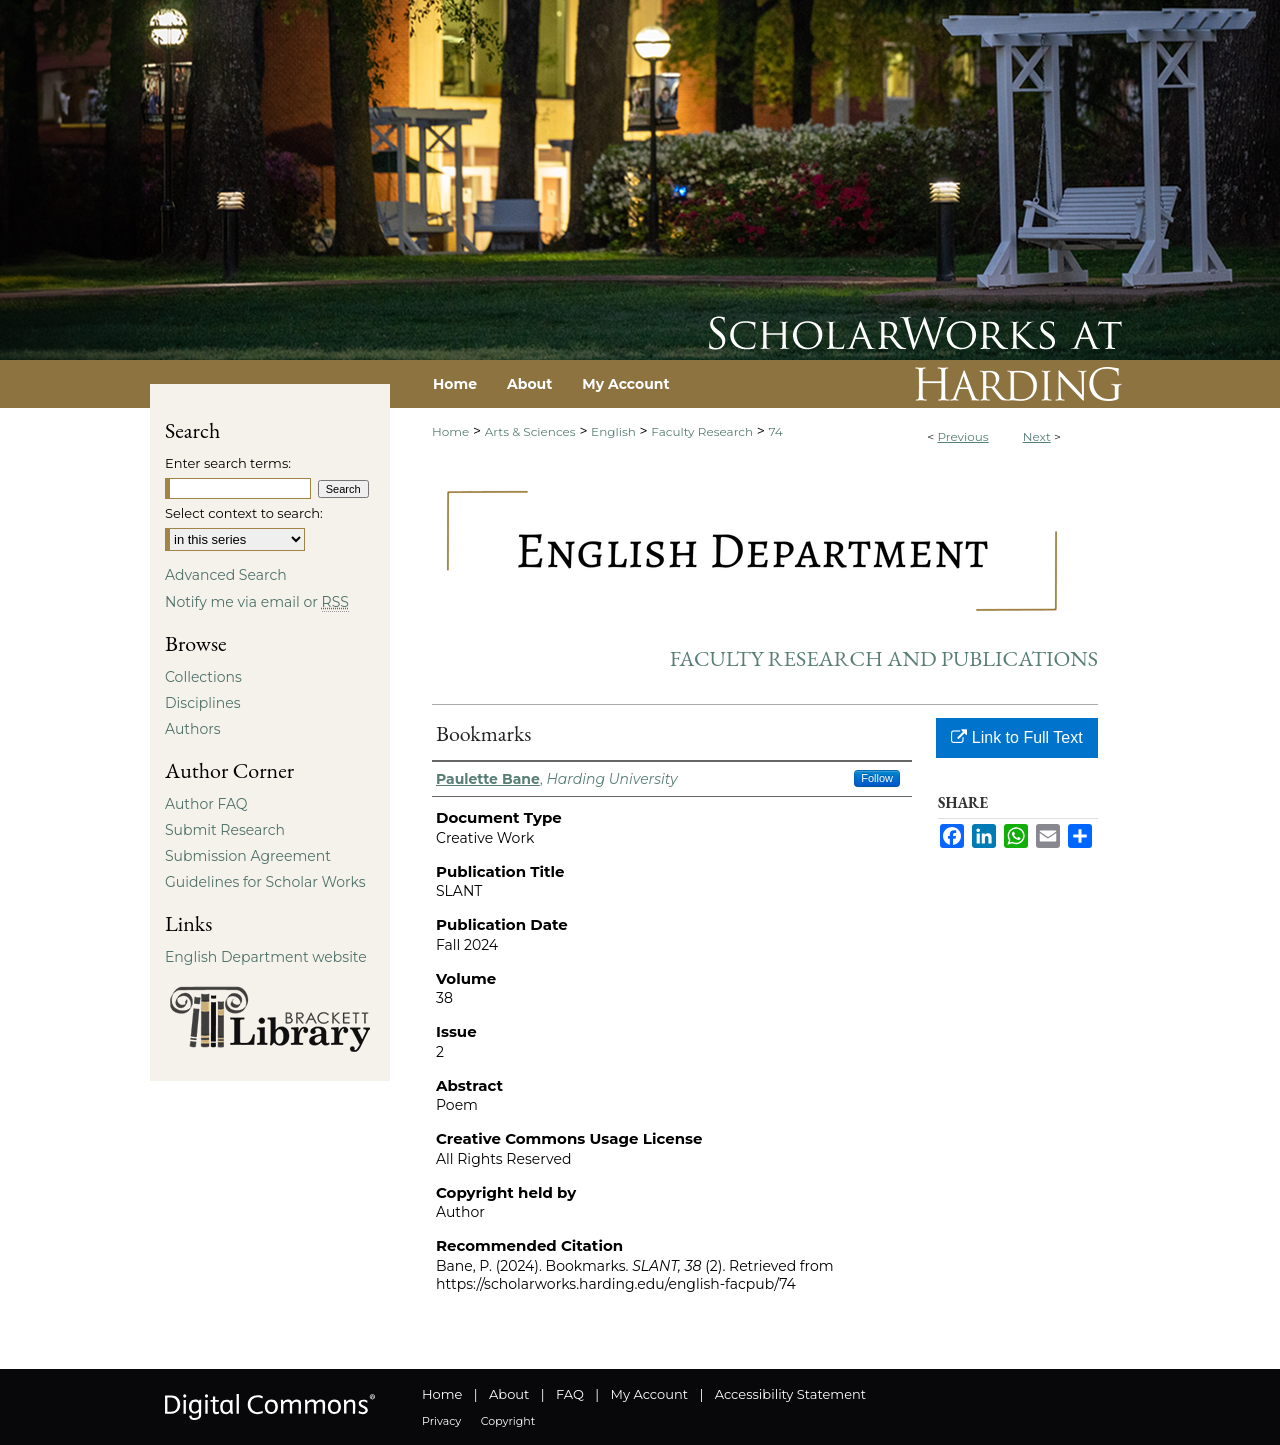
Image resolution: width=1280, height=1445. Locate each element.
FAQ (570, 1394)
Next (1037, 436)
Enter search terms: (228, 463)
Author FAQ (206, 804)
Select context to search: (244, 513)
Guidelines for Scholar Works (265, 882)
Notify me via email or (257, 602)
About (509, 1394)
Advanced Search (226, 575)
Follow (877, 778)
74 (776, 431)
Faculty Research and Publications (884, 658)
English (613, 431)
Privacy (441, 1421)
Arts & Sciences (530, 431)
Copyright (508, 1421)
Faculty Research (702, 431)
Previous (962, 436)
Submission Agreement (248, 856)
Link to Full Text (1016, 737)
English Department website (266, 957)
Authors (193, 729)
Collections (203, 677)
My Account (649, 1394)
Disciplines (202, 703)
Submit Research (225, 830)
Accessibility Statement (790, 1394)
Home (450, 431)
